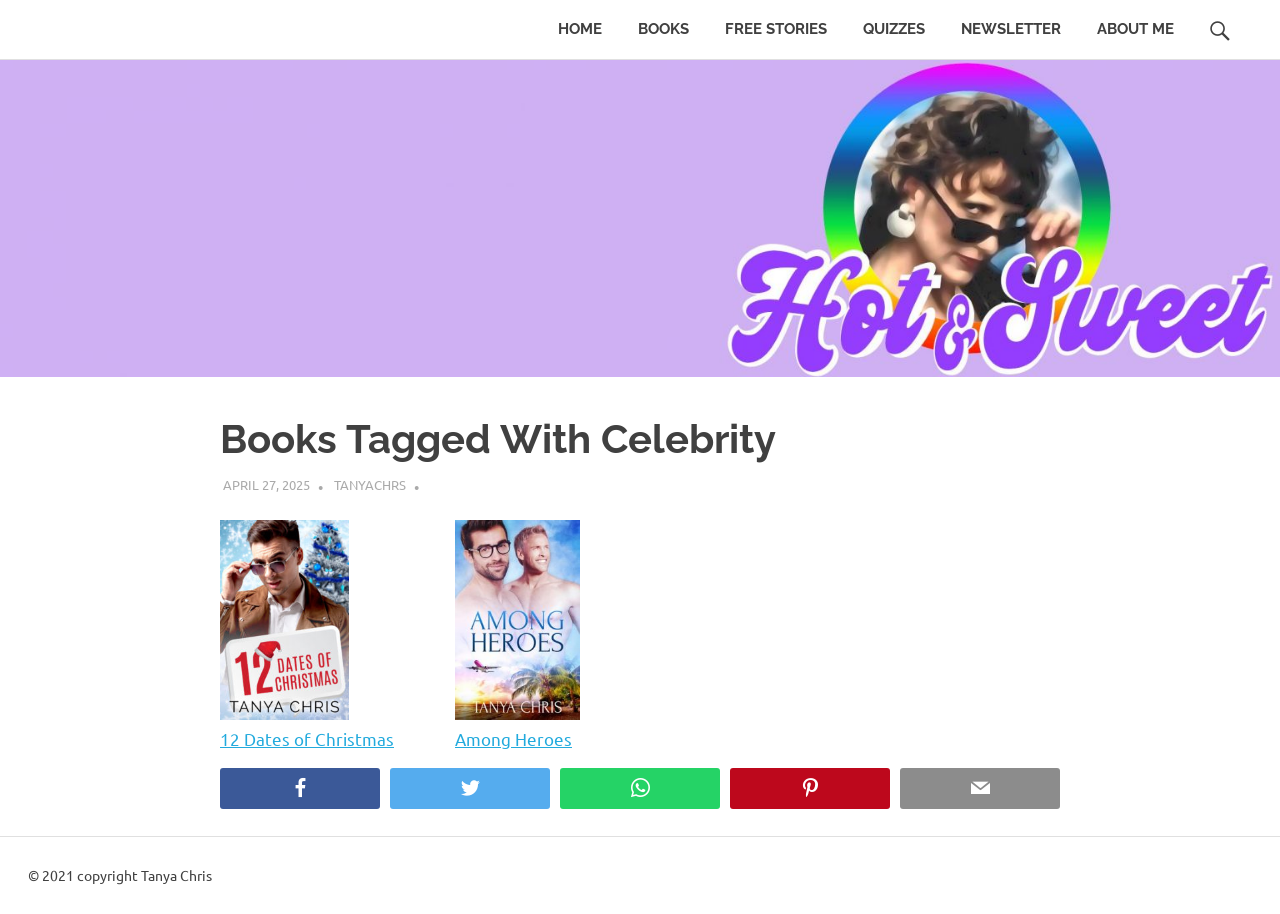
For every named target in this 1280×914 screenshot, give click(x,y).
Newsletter (1011, 29)
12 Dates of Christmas (307, 738)
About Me (1135, 29)
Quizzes (894, 29)
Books (663, 29)
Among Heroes (513, 738)
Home (580, 29)
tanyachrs (370, 484)
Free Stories (776, 29)
